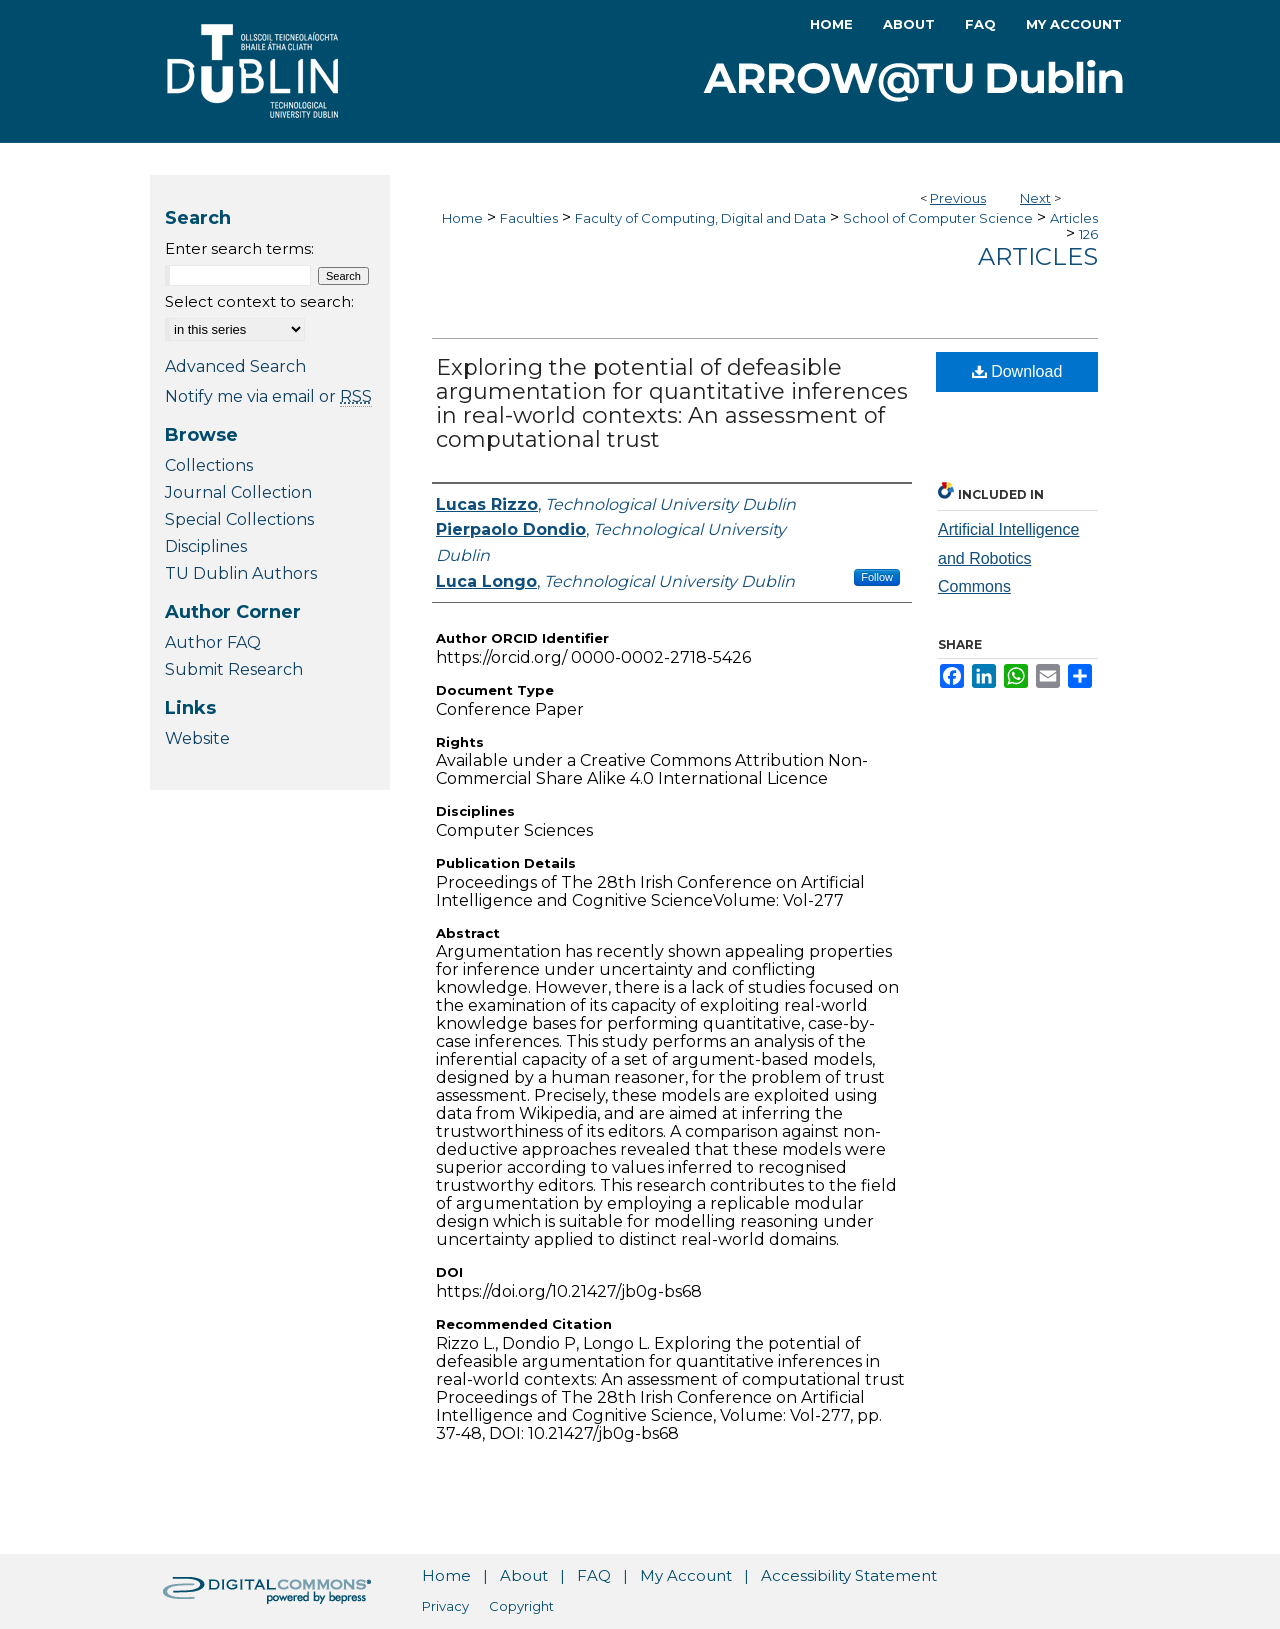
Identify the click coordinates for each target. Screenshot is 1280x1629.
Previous (958, 198)
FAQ (594, 1575)
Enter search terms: (239, 248)
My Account (686, 1575)
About (524, 1575)
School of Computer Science (938, 218)
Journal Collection (238, 492)
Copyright (521, 1606)
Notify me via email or (268, 396)
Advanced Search (235, 366)
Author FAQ (213, 642)
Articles (1074, 218)
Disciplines (206, 546)
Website (197, 738)
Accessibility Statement (849, 1575)
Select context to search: (259, 301)
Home (462, 218)
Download (1017, 371)
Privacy (445, 1606)
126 (1088, 234)
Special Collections (239, 519)
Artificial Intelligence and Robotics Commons (1008, 558)
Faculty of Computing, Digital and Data (700, 218)
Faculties (529, 218)
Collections (209, 465)
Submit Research (234, 669)
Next (1035, 198)
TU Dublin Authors (241, 573)
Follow (877, 577)
